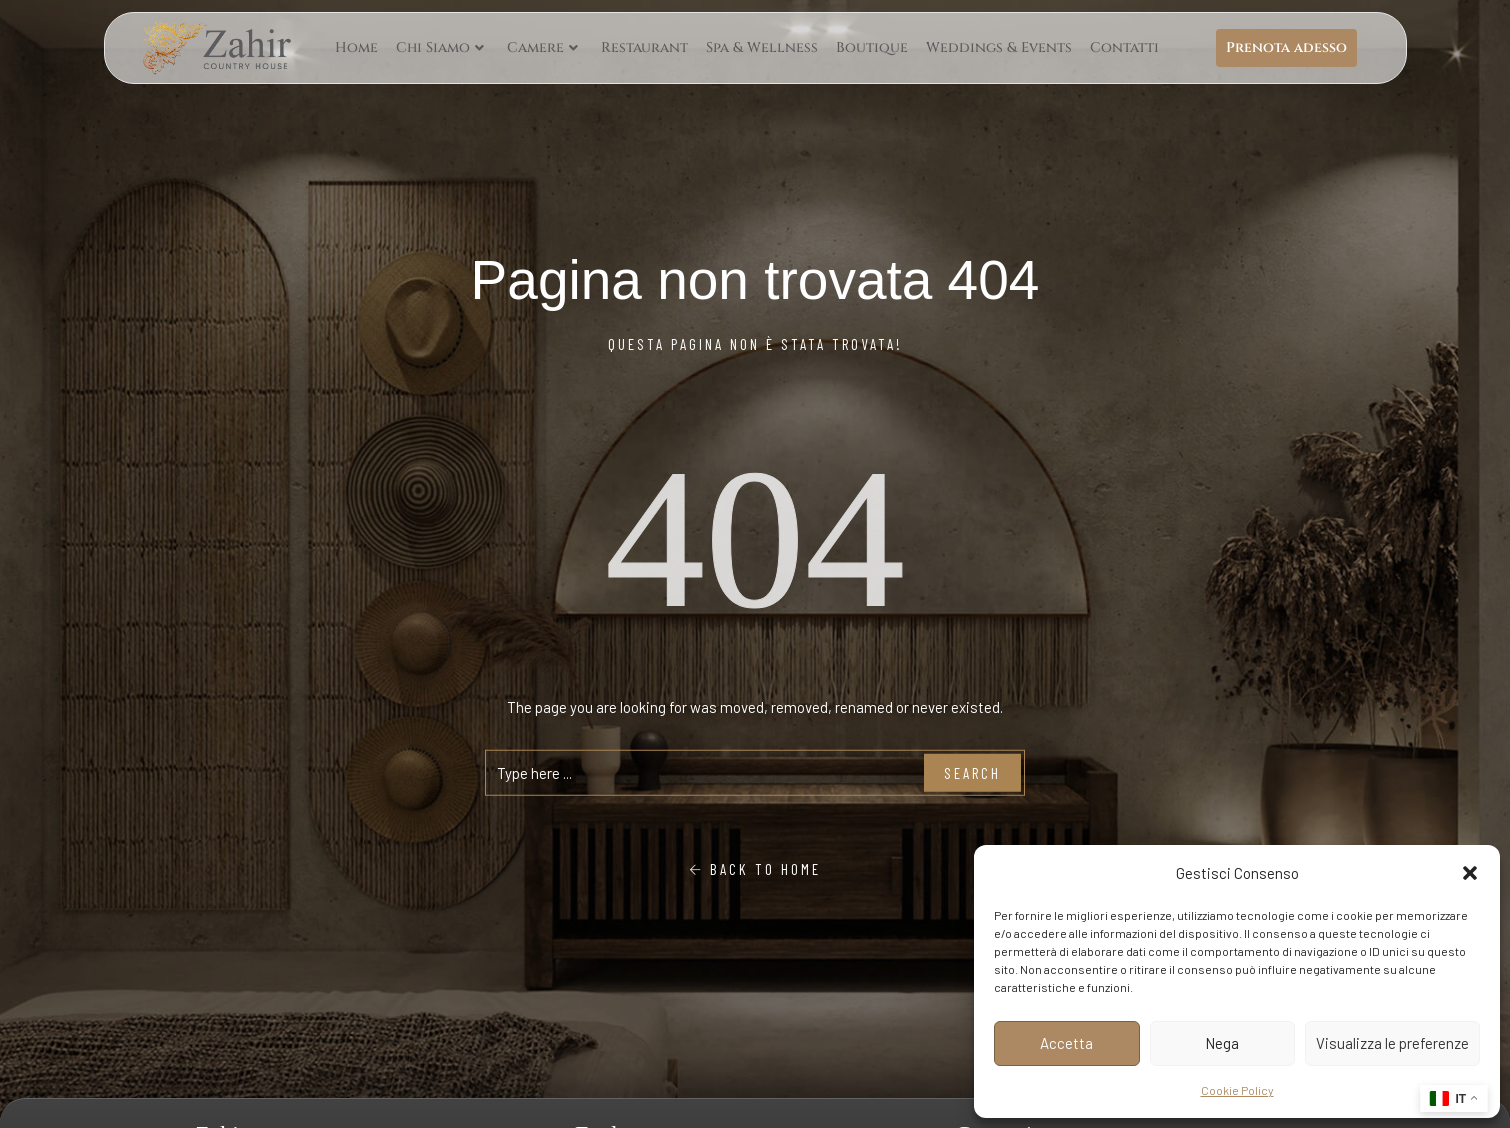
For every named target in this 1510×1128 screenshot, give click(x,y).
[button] (1470, 873)
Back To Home (755, 869)
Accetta (1066, 1043)
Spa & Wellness (762, 47)
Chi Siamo (440, 47)
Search (972, 773)
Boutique (872, 47)
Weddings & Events (999, 47)
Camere (542, 47)
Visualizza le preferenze (1392, 1043)
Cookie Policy (1237, 1090)
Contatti (1124, 47)
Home (356, 47)
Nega (1222, 1043)
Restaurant (644, 47)
